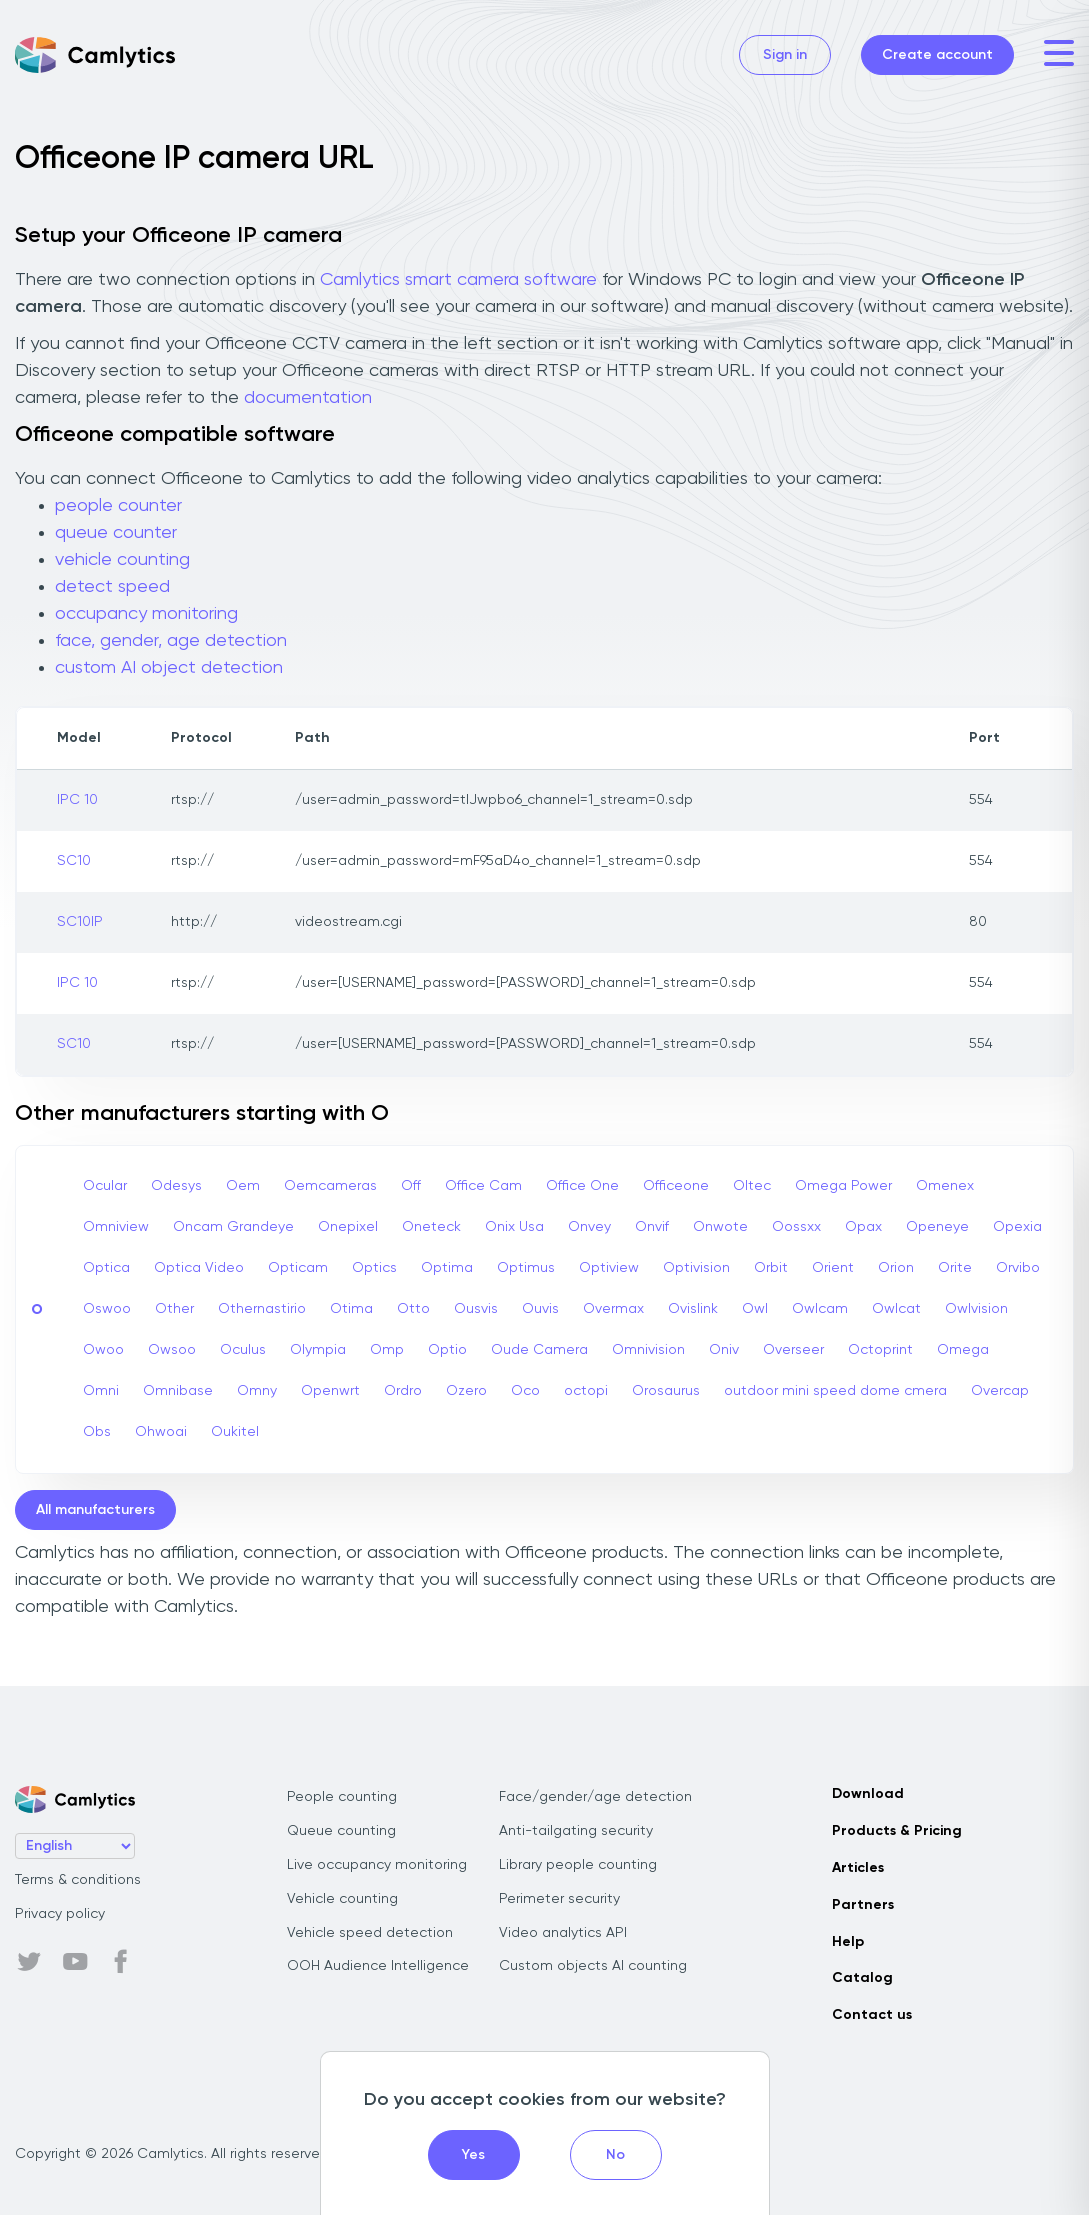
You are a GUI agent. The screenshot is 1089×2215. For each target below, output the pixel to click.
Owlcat (896, 1309)
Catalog (862, 1978)
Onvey (589, 1227)
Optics (374, 1268)
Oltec (752, 1186)
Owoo (103, 1350)
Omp (387, 1350)
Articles (858, 1868)
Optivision (696, 1268)
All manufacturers (95, 1510)
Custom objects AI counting (593, 1966)
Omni (101, 1391)
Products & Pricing (897, 1831)
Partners (863, 1905)
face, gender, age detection (171, 641)
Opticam (298, 1268)
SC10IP (80, 922)
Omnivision (648, 1350)
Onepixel (348, 1227)
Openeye (937, 1227)
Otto (413, 1309)
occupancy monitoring (146, 614)
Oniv (724, 1350)
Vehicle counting (342, 1899)
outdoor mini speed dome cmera (835, 1391)
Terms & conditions (78, 1880)
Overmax (613, 1309)
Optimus (526, 1268)
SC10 (74, 861)
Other (174, 1309)
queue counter (116, 533)
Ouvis (540, 1309)
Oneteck (431, 1227)
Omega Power (843, 1186)
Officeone (676, 1186)
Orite (955, 1268)
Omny (257, 1391)
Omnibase (178, 1391)
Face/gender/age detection (595, 1797)
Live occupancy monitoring (377, 1865)
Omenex (945, 1186)
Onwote (720, 1227)
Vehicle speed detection (370, 1933)
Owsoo (172, 1350)
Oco (525, 1391)
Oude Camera (539, 1350)
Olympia (318, 1350)
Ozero (466, 1391)
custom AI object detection (169, 668)
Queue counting (341, 1831)
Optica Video (199, 1268)
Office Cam (483, 1186)
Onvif (652, 1227)
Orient (833, 1268)
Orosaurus (666, 1391)
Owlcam (820, 1309)
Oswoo (107, 1309)
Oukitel (235, 1432)
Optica (106, 1268)
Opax (863, 1227)
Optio (447, 1350)
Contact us (872, 2015)
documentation (308, 398)
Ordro (403, 1391)
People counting (342, 1797)
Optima (447, 1268)
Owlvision (976, 1309)
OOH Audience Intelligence (378, 1966)
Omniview (116, 1227)
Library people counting (578, 1865)
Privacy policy (60, 1914)
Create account (937, 55)
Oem (243, 1186)
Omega (963, 1350)
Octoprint (880, 1350)
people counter (118, 506)
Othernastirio (262, 1309)
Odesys (176, 1186)
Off (411, 1186)
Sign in (785, 55)
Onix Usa (514, 1227)
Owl (755, 1309)
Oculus (243, 1350)
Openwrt (330, 1391)
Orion (896, 1268)
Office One (582, 1186)
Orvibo (1018, 1268)
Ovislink (693, 1309)
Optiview (609, 1268)
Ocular (105, 1186)
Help (848, 1942)
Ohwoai (161, 1432)
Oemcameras (330, 1186)
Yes (473, 2155)
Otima (351, 1309)
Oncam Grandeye (233, 1227)
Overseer (793, 1350)
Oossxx (796, 1227)
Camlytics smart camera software (458, 280)
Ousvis (476, 1309)
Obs (97, 1432)
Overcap (1000, 1391)
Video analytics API (563, 1933)
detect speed (112, 587)
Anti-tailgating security (576, 1831)
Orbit (771, 1268)
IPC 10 (77, 800)
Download (868, 1794)
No (615, 2155)
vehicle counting (122, 560)
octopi (586, 1391)
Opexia (1017, 1227)
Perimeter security (559, 1899)
